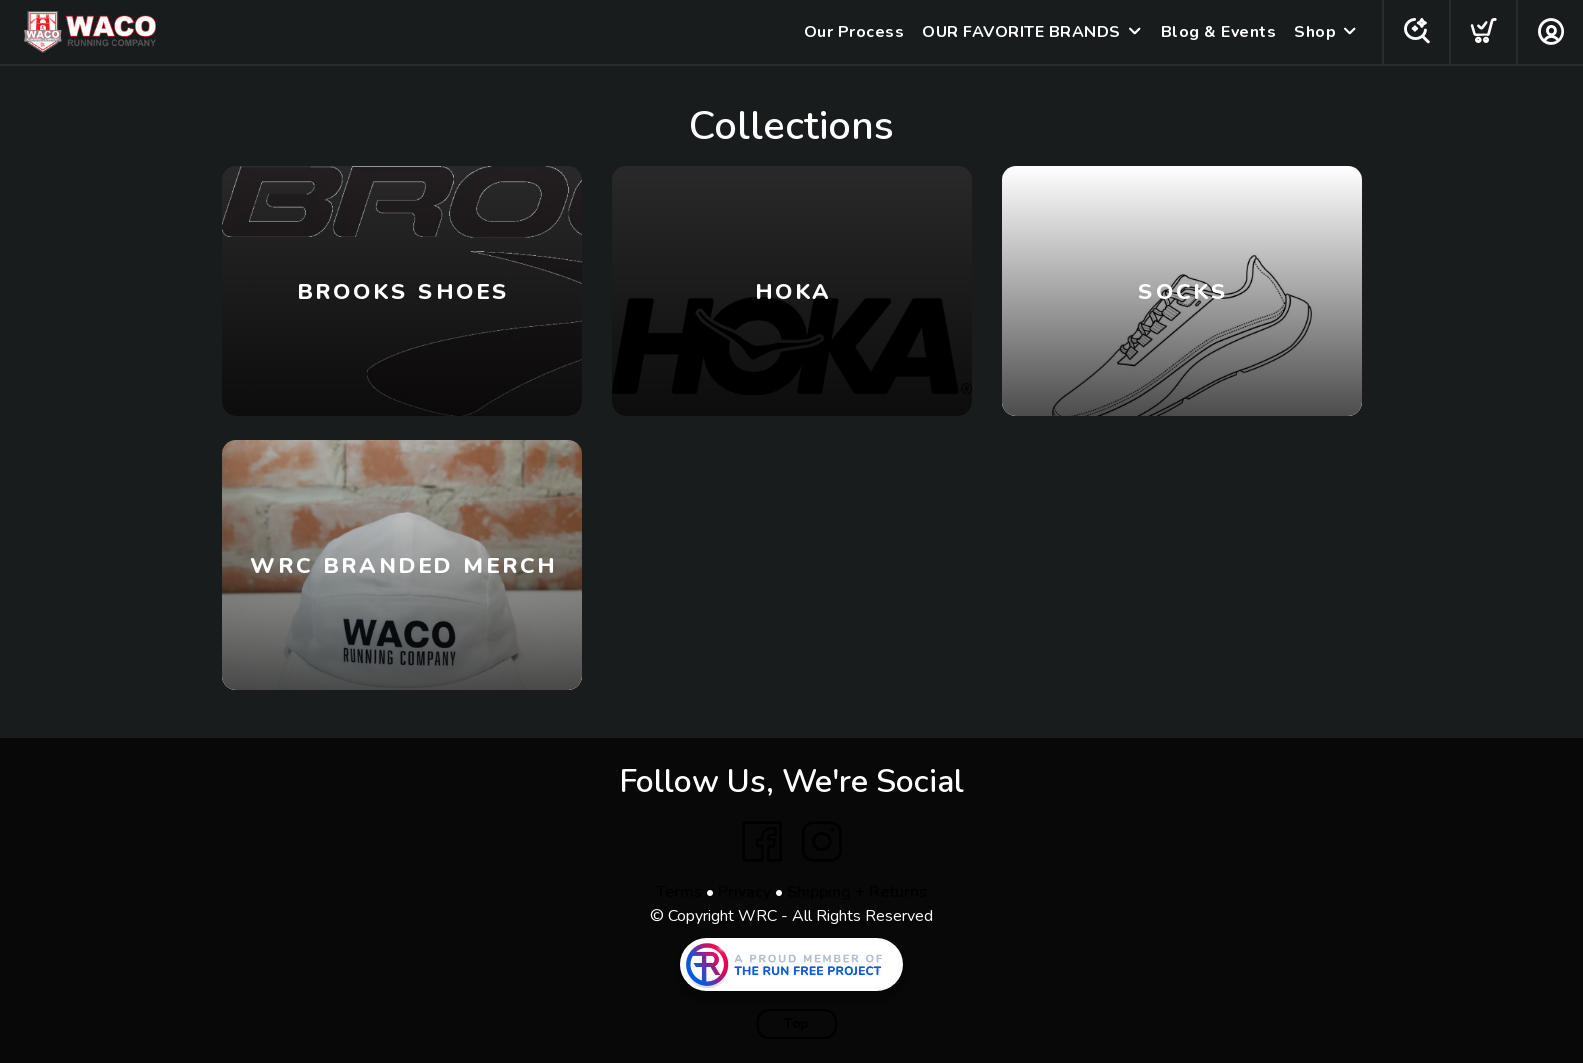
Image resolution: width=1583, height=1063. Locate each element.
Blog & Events (1219, 32)
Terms (679, 892)
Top (796, 1024)
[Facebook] (762, 842)
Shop (1315, 32)
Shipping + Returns (857, 892)
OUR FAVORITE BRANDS (1021, 32)
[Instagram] (822, 842)
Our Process (854, 32)
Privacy (744, 892)
